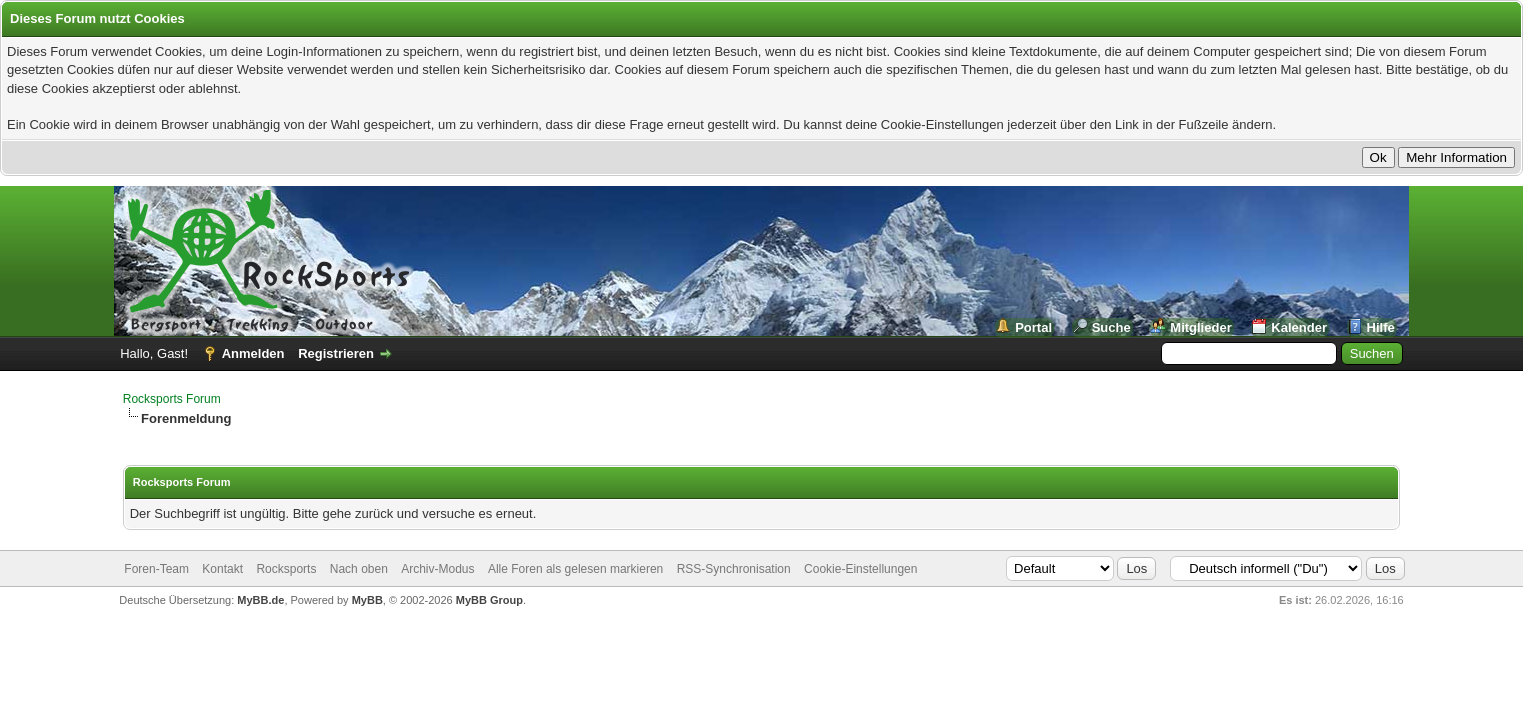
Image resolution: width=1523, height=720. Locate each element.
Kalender (1299, 327)
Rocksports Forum (172, 399)
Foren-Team (156, 569)
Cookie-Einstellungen (860, 569)
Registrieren (336, 353)
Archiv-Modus (437, 569)
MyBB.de (260, 600)
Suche (1111, 327)
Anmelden (253, 353)
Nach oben (359, 569)
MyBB (367, 600)
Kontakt (222, 569)
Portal (1033, 327)
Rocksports (286, 569)
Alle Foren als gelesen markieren (575, 569)
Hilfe (1381, 327)
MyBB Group (489, 600)
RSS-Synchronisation (734, 569)
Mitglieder (1200, 327)
